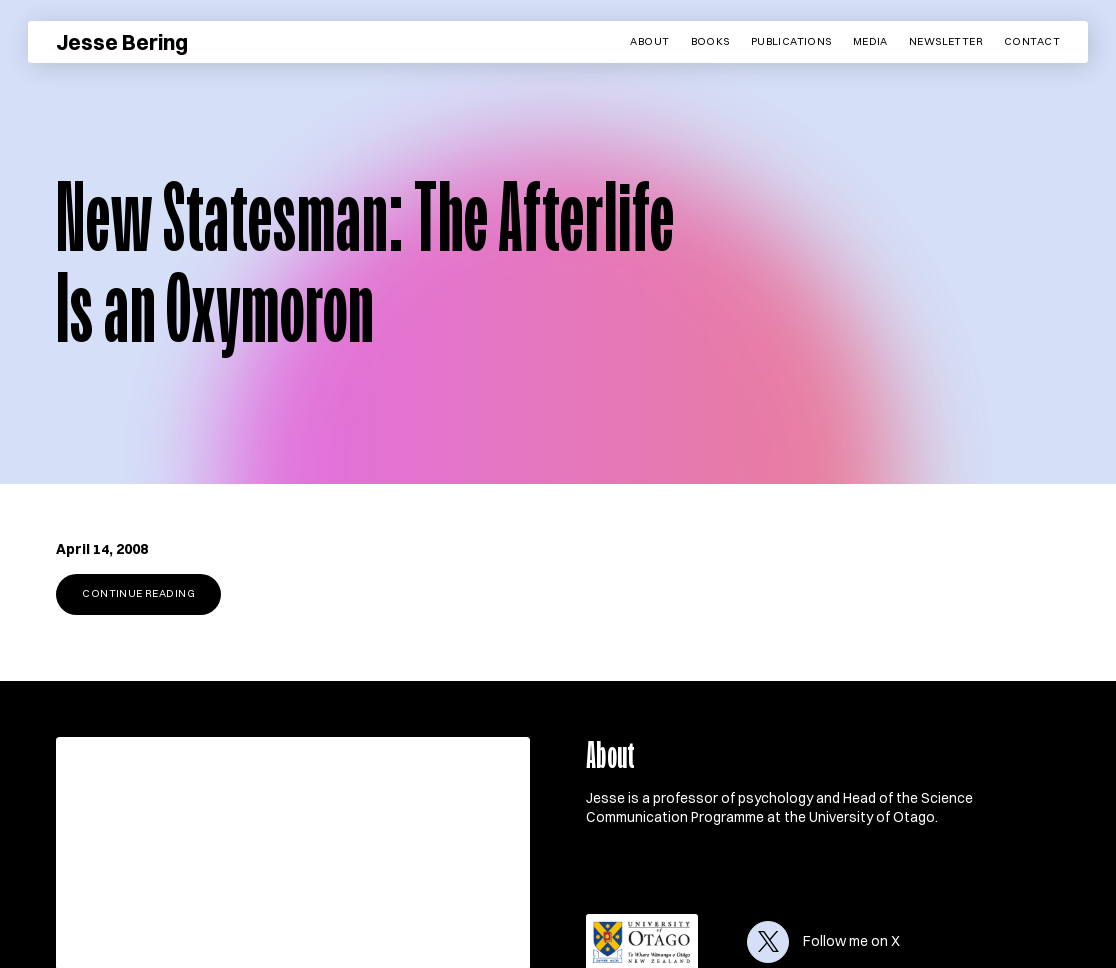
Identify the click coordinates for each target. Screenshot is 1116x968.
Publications (791, 41)
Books (710, 41)
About (649, 41)
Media (870, 41)
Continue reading (138, 593)
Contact (1032, 41)
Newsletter (946, 41)
